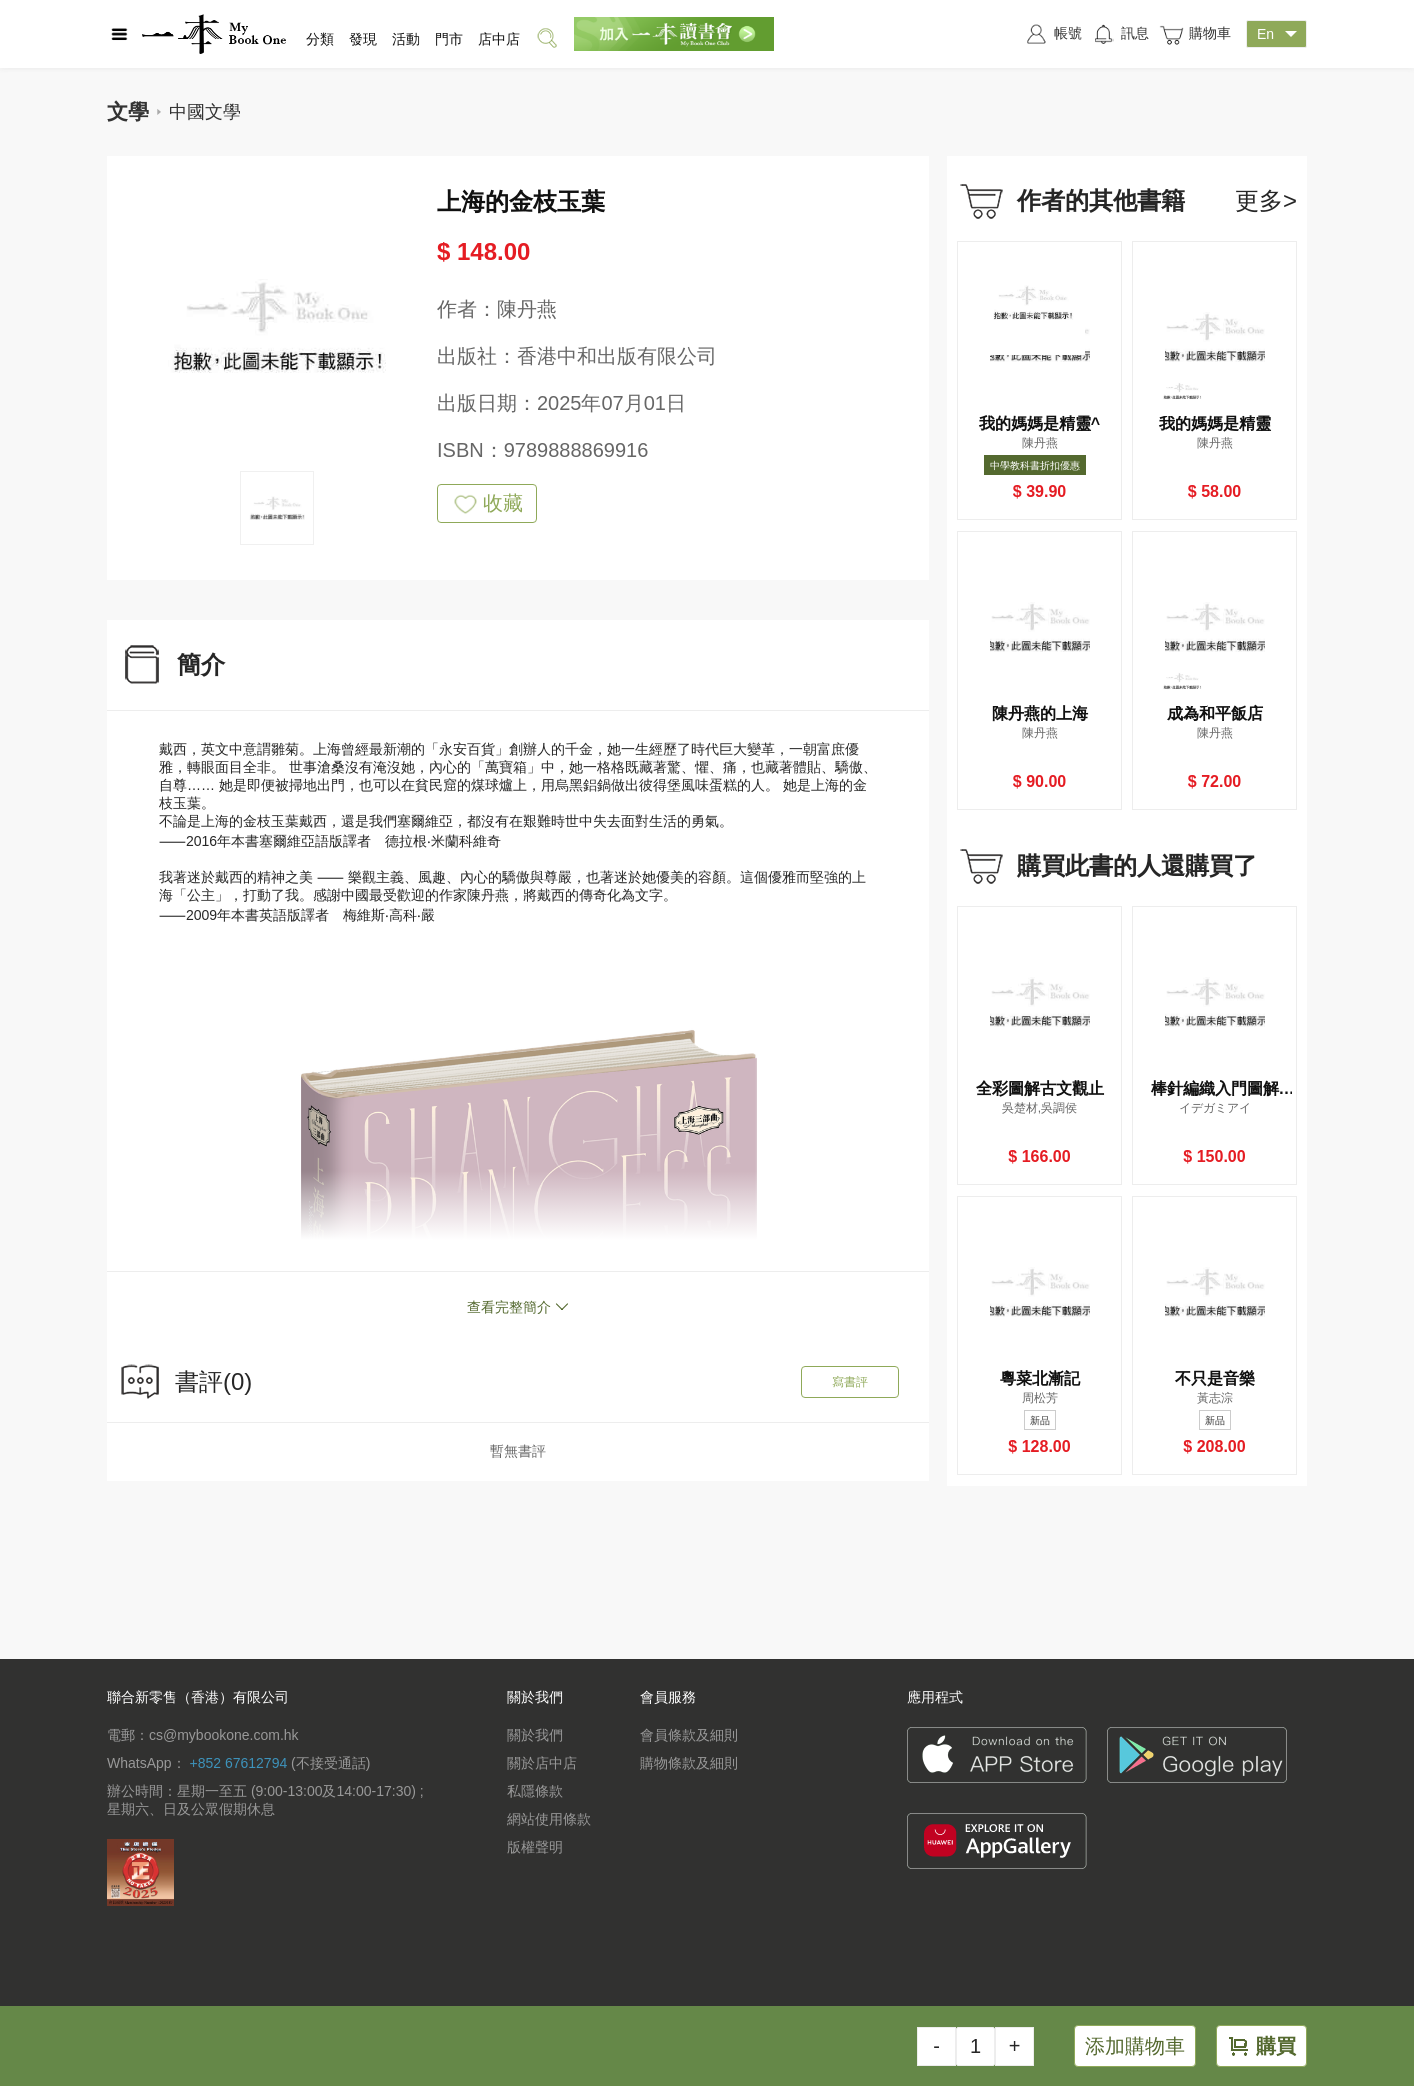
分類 (320, 39)
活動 (406, 39)
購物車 (1195, 34)
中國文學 (205, 112)
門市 (449, 39)
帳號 (1053, 34)
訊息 (1120, 34)
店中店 (499, 39)
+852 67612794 (238, 1763)
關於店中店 (542, 1763)
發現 (363, 39)
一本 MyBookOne (214, 34)
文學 (128, 111)
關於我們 (535, 1735)
